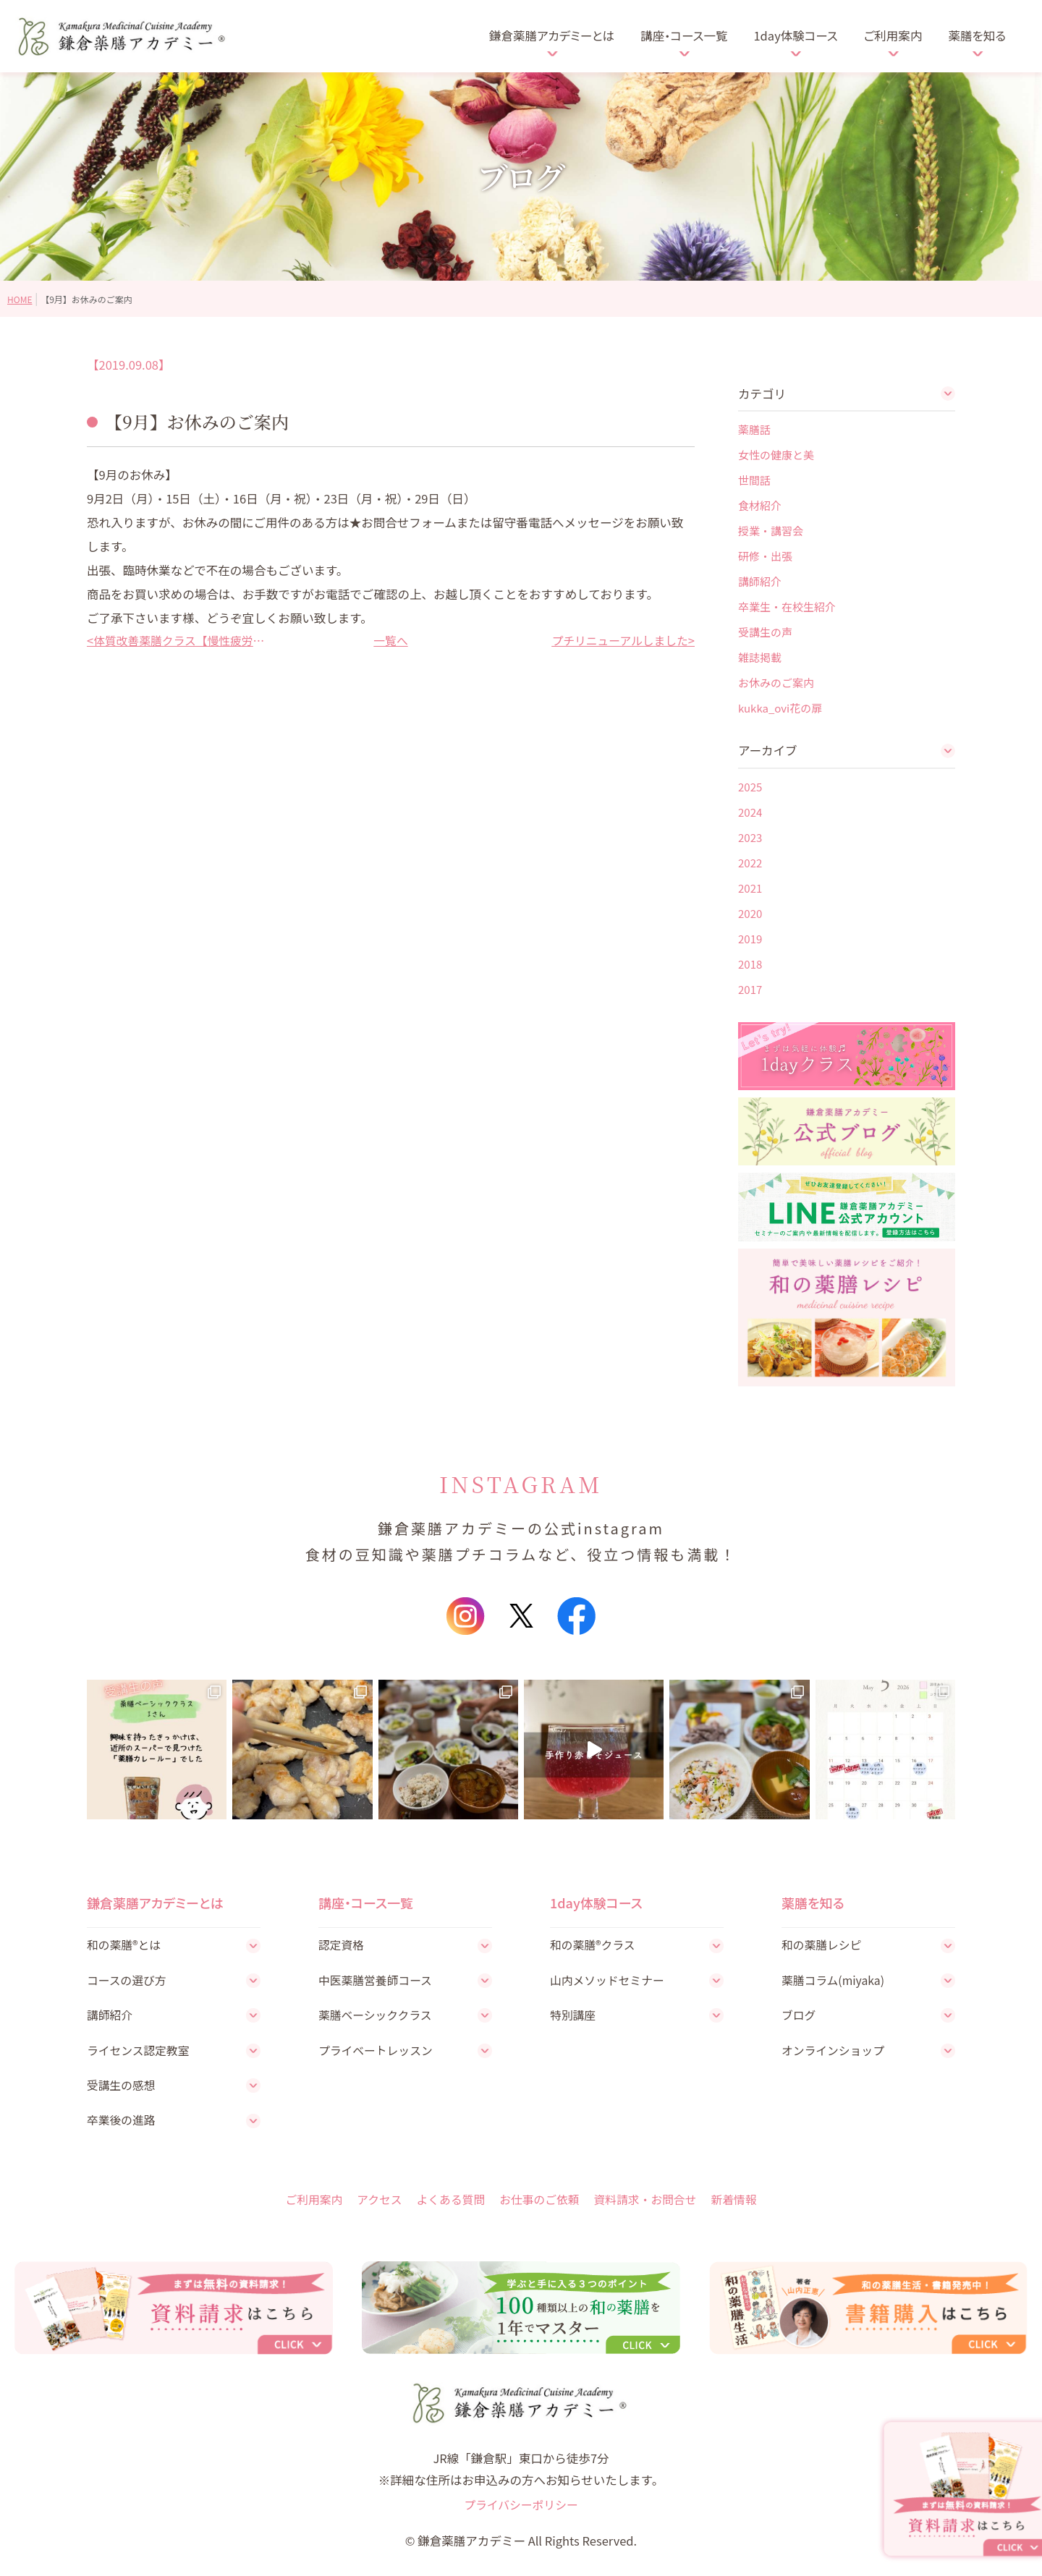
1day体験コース (795, 35)
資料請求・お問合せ (650, 2205)
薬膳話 (754, 429)
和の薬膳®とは (125, 1945)
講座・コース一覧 (683, 35)
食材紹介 (760, 505)
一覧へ (391, 640)
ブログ (800, 2017)
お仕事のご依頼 (540, 2205)
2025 (750, 786)
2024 (750, 812)
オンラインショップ (835, 2053)
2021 (750, 888)
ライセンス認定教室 (140, 2053)
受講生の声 (765, 631)
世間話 (754, 480)
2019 (750, 938)
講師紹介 (760, 581)
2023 (750, 837)
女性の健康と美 (776, 454)
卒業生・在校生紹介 (787, 606)
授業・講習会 (770, 530)
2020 (750, 913)
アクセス (373, 2205)
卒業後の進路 (122, 2125)
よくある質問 (447, 2205)
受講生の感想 (122, 2089)
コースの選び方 (128, 1981)
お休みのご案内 (776, 682)
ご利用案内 (893, 35)
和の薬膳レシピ (823, 1945)
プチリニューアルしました (616, 640)
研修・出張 (765, 556)
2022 (750, 862)
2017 (750, 989)
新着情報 (742, 2205)
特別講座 (574, 2017)
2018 (750, 964)
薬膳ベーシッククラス (377, 2017)
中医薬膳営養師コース (377, 1981)
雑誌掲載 (760, 657)
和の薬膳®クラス (594, 1945)
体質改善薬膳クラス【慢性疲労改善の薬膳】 (181, 640)
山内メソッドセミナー (609, 1981)
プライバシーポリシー (521, 2514)
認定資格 (342, 1945)
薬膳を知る (977, 35)
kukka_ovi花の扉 (780, 707)
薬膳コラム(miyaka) (835, 1981)
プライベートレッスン (378, 2053)
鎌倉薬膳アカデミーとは (551, 35)
